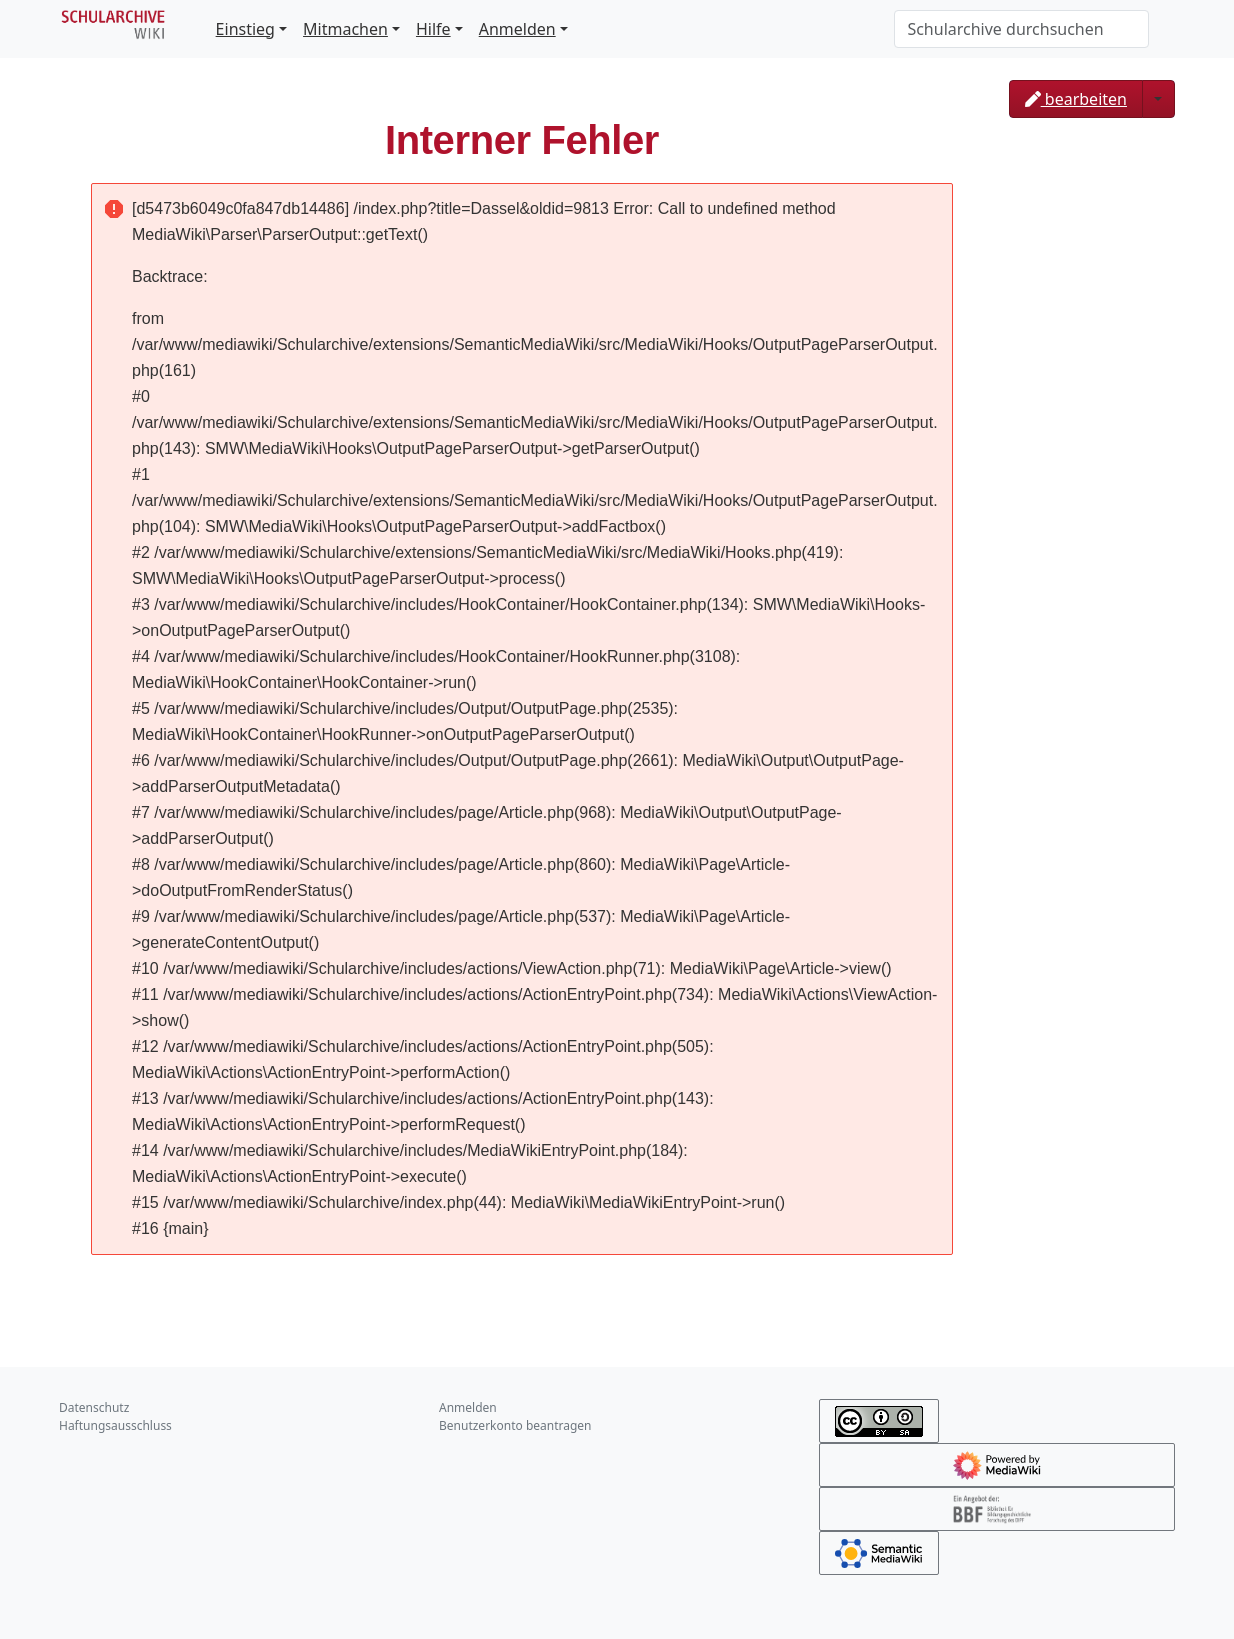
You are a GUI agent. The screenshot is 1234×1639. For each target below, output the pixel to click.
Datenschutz (94, 1407)
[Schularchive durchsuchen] (1021, 29)
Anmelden (517, 29)
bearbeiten (1076, 99)
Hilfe (433, 29)
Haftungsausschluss (115, 1425)
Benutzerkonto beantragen (515, 1425)
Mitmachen (345, 29)
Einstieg (245, 29)
